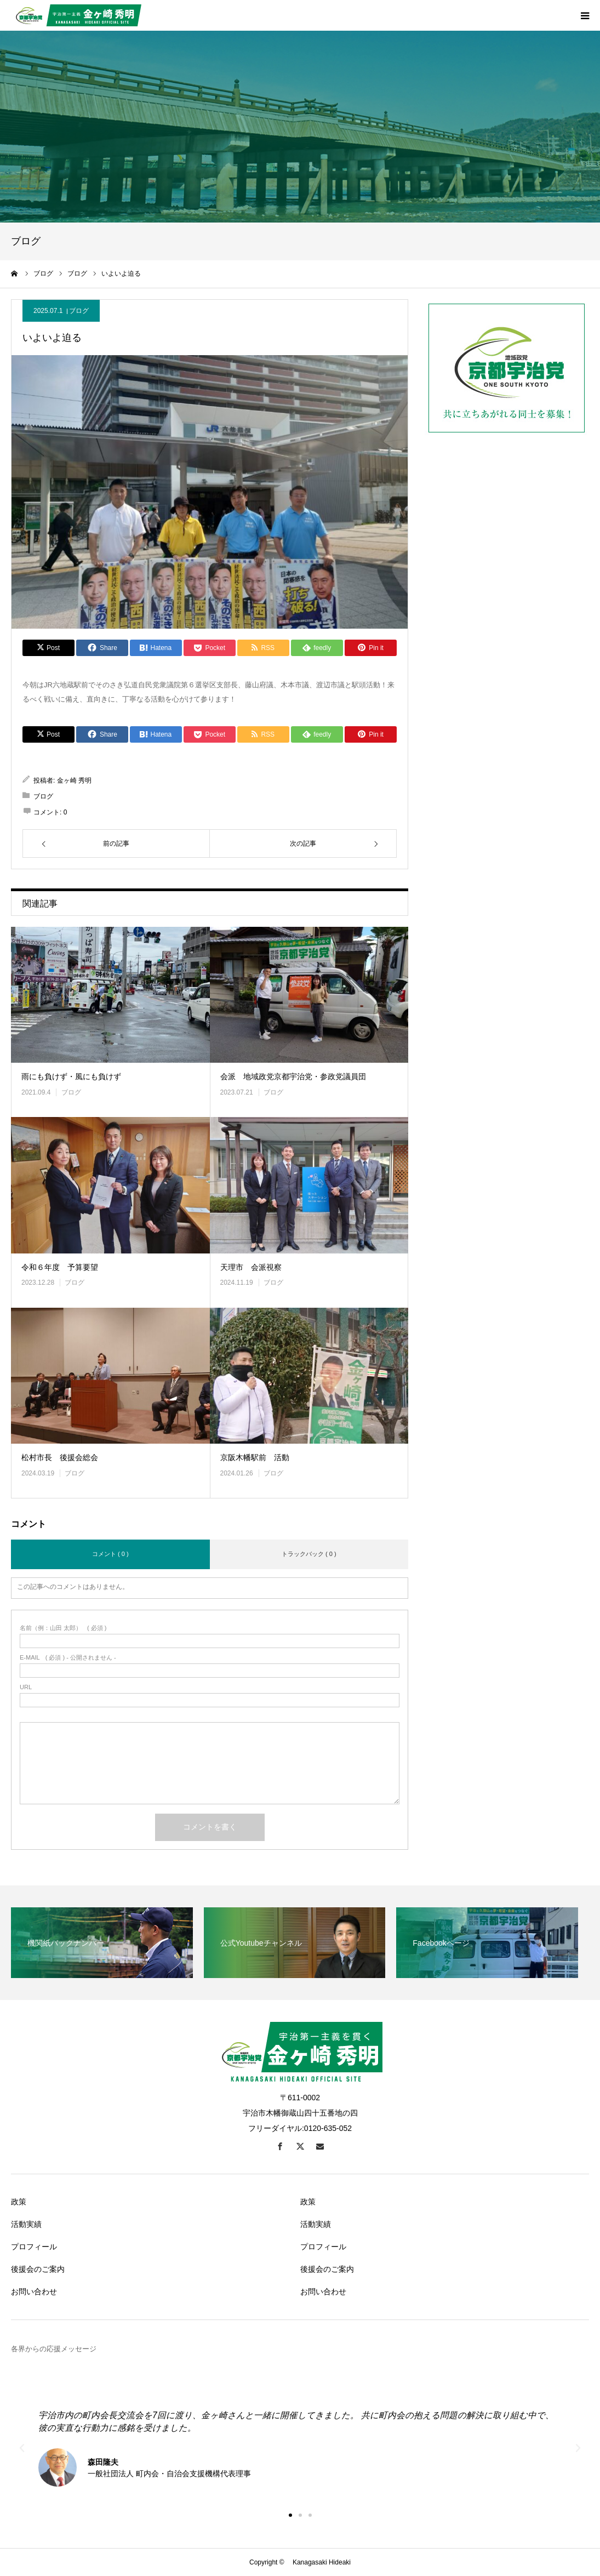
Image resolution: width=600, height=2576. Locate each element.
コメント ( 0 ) (110, 1554)
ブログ (79, 311)
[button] (290, 2515)
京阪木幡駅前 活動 (254, 1457)
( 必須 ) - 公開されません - (68, 1658)
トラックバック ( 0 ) (309, 1554)
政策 (18, 2201)
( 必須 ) (63, 1628)
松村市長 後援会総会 (59, 1457)
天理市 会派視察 (251, 1267)
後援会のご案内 (38, 2269)
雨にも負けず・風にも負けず (71, 1076)
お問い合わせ (34, 2291)
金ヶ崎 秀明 (74, 780)
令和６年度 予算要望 (59, 1267)
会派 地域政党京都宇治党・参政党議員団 (293, 1076)
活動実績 (26, 2224)
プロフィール (34, 2246)
